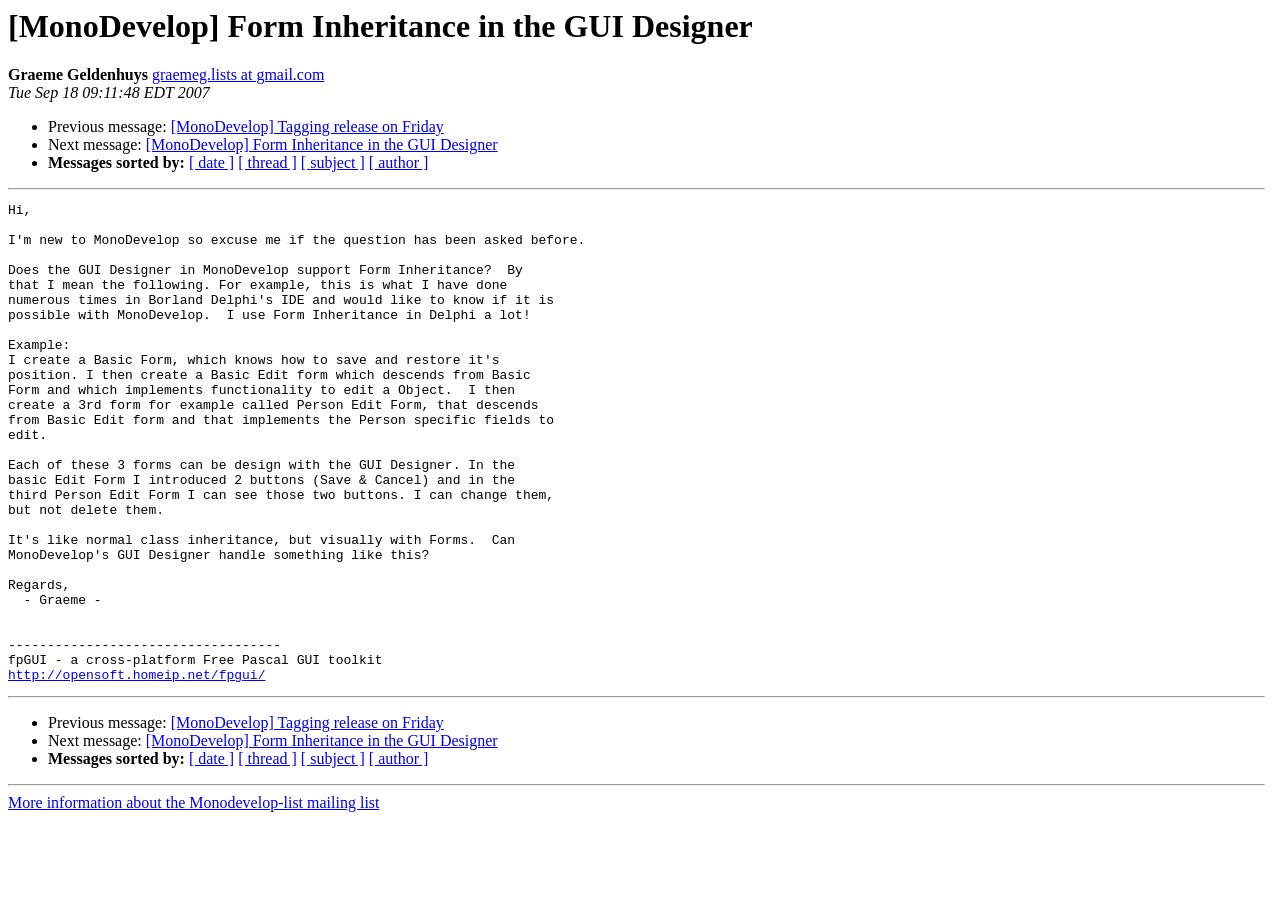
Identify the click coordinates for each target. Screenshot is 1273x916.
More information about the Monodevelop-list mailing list (194, 898)
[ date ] (211, 162)
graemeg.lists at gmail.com (238, 74)
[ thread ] (267, 162)
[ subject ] (333, 162)
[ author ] (399, 162)
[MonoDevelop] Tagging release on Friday (307, 126)
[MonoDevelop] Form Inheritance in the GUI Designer (322, 144)
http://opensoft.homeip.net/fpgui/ (136, 770)
